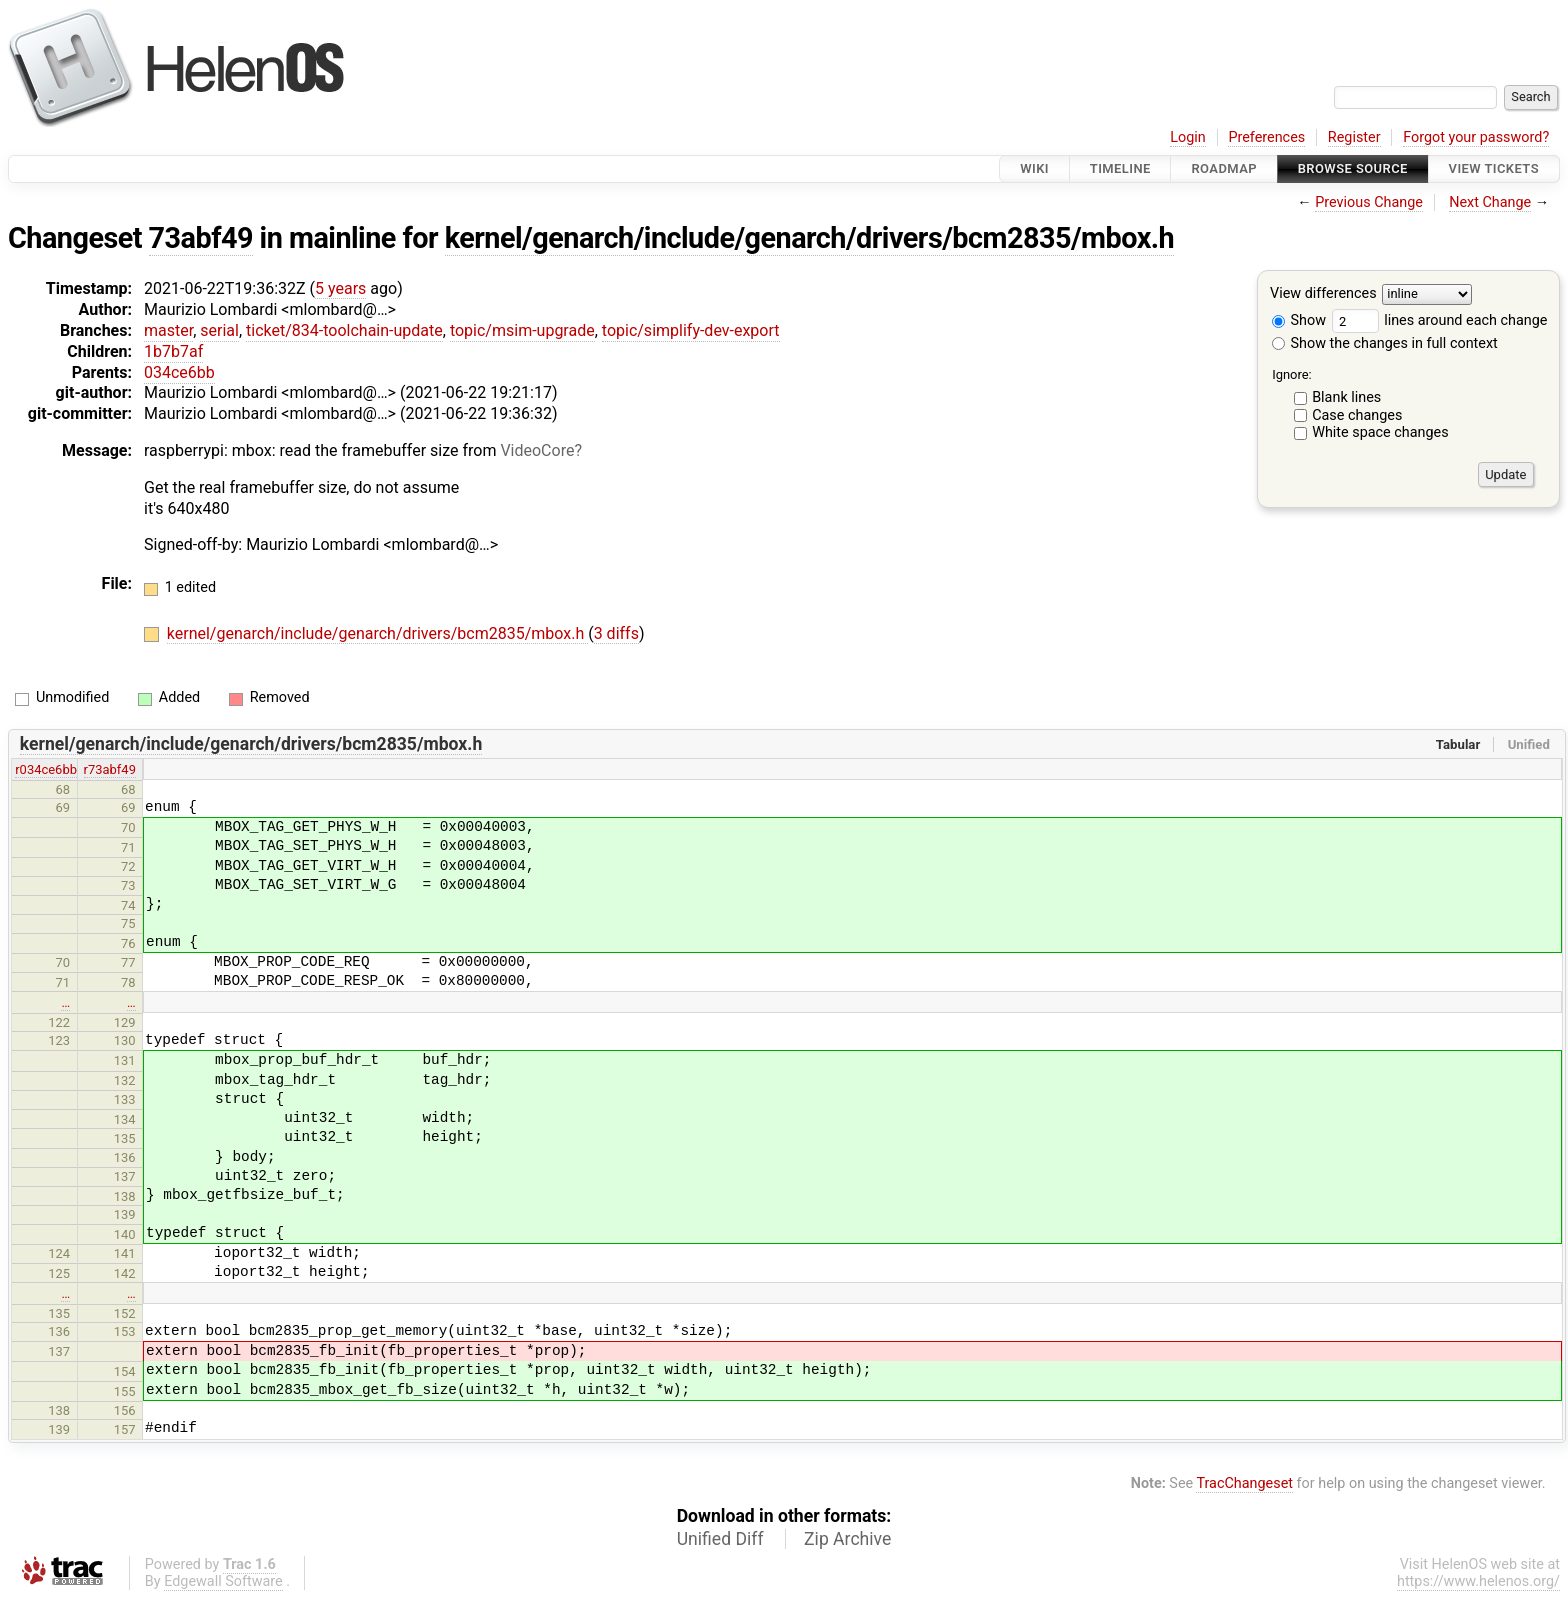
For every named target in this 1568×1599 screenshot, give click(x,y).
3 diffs (616, 633)
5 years (340, 288)
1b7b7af (173, 351)
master (168, 330)
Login (1188, 137)
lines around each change (1440, 320)
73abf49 (201, 238)
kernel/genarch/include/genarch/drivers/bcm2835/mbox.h (810, 238)
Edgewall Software (223, 1581)
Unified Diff (720, 1539)
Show (1299, 320)
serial (219, 330)
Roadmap (1224, 168)
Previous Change (1369, 202)
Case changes (1357, 415)
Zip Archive (847, 1539)
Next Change (1490, 202)
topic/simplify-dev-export (691, 330)
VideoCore (537, 450)
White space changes (1380, 432)
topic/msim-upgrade (522, 330)
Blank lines (1346, 397)
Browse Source (1353, 168)
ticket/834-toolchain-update (344, 330)
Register (1354, 137)
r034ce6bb (46, 769)
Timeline (1120, 168)
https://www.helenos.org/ (1478, 1581)
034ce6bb (179, 372)
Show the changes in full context (1385, 343)
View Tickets (1494, 168)
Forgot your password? (1476, 137)
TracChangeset (1244, 1483)
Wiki (1034, 168)
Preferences (1266, 137)
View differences (1323, 294)
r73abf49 (110, 769)
